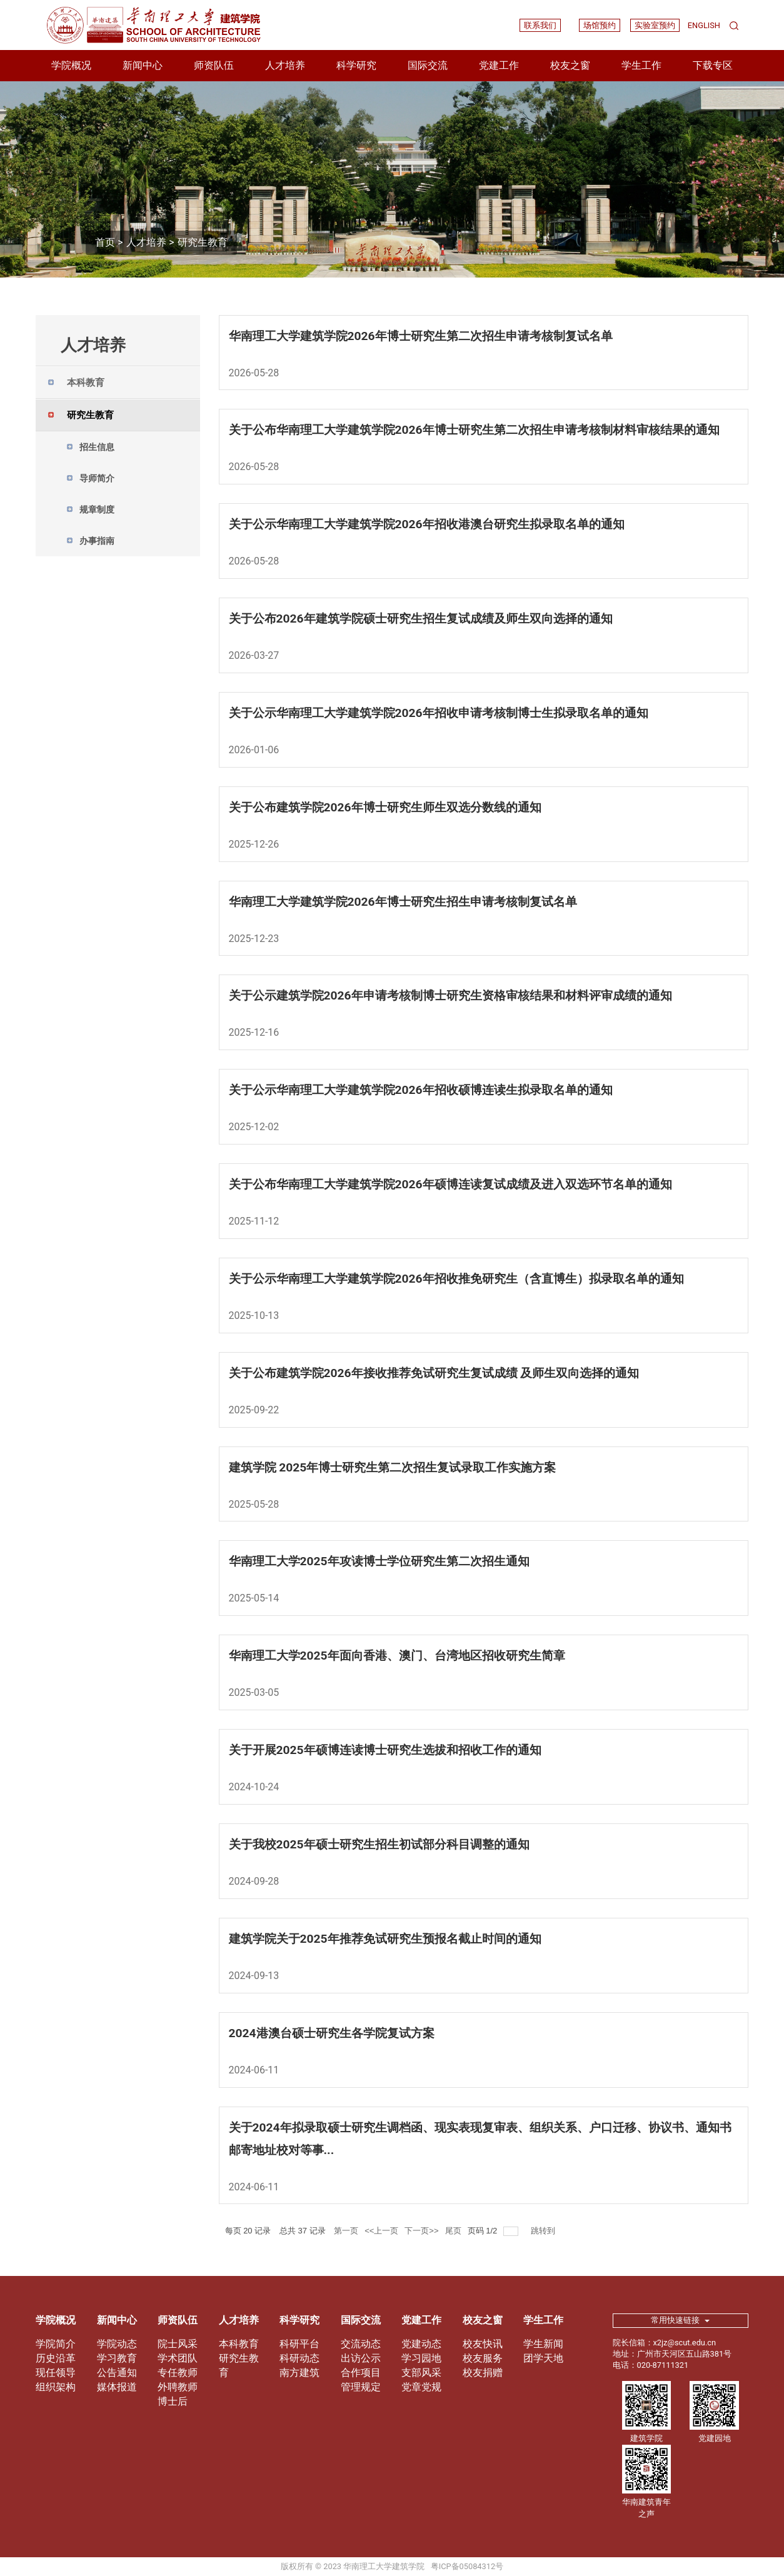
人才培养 (285, 65)
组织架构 (56, 2387)
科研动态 (299, 2358)
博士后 (173, 2401)
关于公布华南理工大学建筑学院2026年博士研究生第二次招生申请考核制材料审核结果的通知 (474, 430)
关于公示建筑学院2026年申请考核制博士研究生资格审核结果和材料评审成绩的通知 (450, 995)
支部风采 (421, 2372)
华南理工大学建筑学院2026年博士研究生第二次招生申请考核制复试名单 (421, 336)
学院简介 (56, 2344)
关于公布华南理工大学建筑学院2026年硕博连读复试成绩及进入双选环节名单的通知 (450, 1184)
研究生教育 (203, 242)
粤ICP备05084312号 (467, 2566)
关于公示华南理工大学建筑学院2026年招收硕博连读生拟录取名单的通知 (421, 1090)
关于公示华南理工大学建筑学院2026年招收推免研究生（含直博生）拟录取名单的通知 (456, 1278)
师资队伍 (214, 65)
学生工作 (641, 65)
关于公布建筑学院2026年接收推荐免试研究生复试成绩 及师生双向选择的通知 (434, 1373)
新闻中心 (143, 65)
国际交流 (428, 65)
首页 (105, 242)
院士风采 (178, 2344)
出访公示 (361, 2358)
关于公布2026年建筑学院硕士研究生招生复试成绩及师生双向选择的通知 (421, 618)
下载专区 (713, 65)
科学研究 (356, 65)
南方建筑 (299, 2372)
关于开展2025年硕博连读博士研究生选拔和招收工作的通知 (385, 1750)
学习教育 (117, 2358)
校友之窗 (570, 65)
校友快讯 (483, 2344)
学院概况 (71, 65)
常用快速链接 (680, 2320)
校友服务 (483, 2358)
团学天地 (543, 2358)
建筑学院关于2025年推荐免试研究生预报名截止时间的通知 (385, 1939)
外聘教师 (178, 2387)
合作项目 (361, 2372)
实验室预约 (655, 25)
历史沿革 (56, 2358)
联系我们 (540, 25)
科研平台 (299, 2344)
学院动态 (117, 2344)
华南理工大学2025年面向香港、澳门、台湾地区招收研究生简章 (397, 1655)
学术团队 (178, 2358)
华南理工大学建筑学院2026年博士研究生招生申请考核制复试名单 (403, 902)
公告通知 (117, 2372)
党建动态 (421, 2344)
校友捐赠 (483, 2372)
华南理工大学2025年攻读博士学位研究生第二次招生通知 (379, 1561)
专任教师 (178, 2372)
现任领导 (56, 2372)
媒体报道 (117, 2387)
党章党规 (421, 2387)
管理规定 (361, 2387)
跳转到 (544, 2230)
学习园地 (421, 2358)
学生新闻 (543, 2344)
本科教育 (239, 2344)
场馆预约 (599, 25)
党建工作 (499, 65)
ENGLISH (704, 25)
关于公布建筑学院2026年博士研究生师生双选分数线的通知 (385, 807)
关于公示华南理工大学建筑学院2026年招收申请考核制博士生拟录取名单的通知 (438, 713)
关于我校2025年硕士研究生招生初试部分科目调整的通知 (379, 1844)
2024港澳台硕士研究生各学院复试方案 (332, 2033)
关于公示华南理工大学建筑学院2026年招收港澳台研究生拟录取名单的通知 (427, 524)
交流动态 (361, 2344)
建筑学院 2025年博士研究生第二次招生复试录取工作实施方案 (392, 1467)
